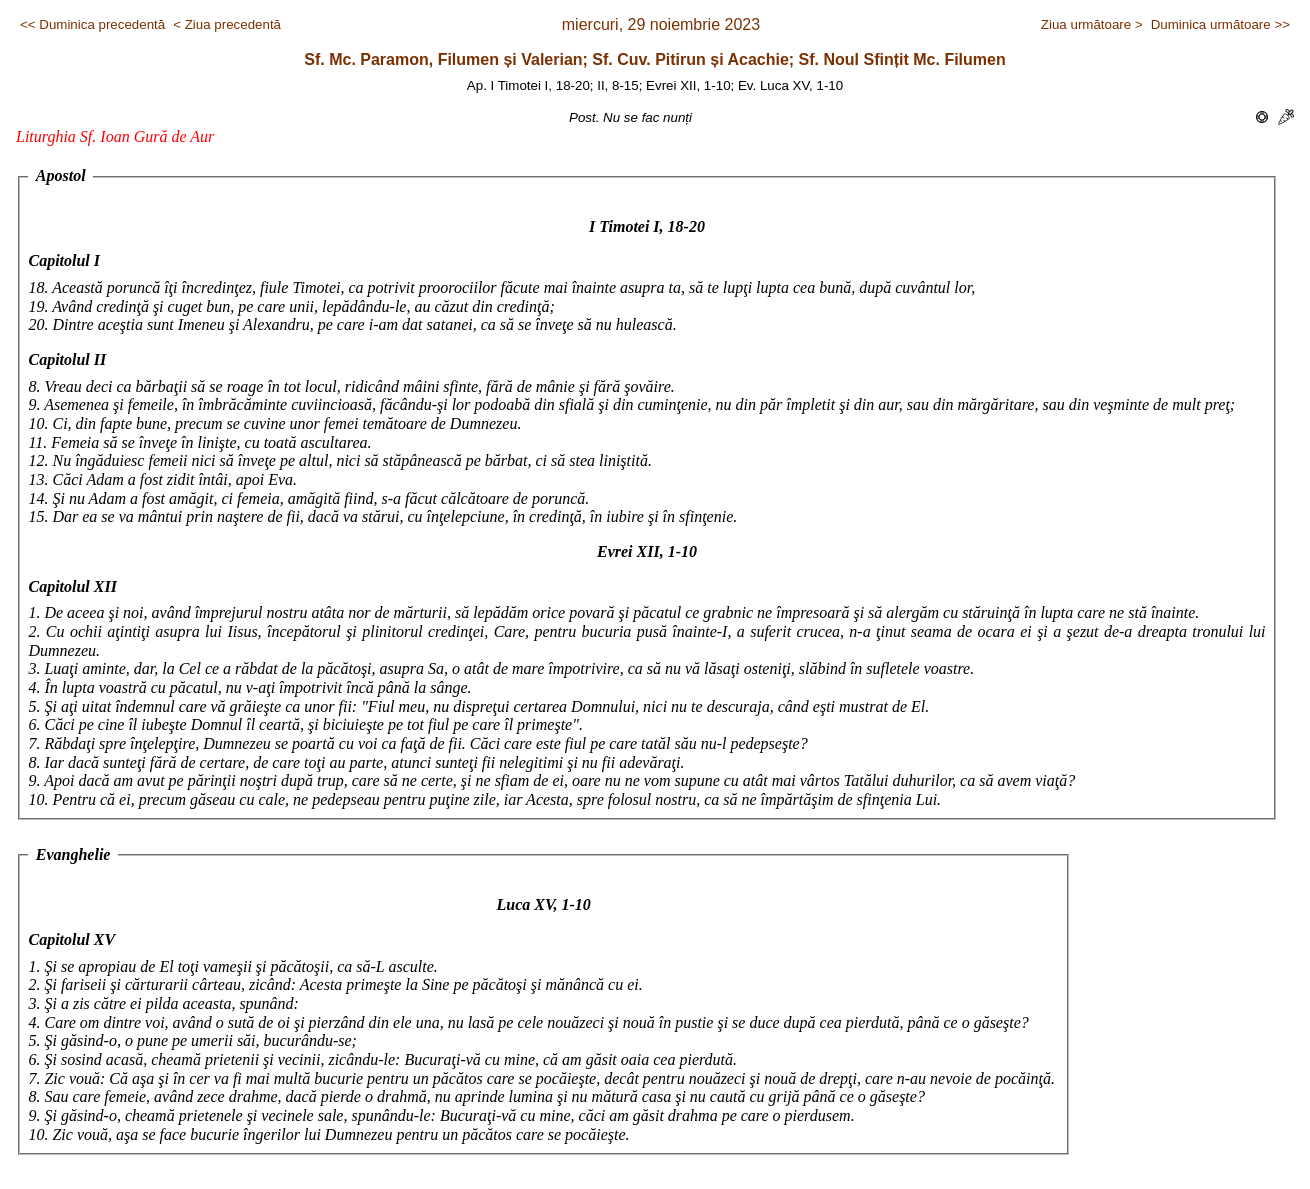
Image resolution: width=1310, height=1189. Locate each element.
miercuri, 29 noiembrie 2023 (661, 24)
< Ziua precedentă (227, 24)
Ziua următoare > (1092, 24)
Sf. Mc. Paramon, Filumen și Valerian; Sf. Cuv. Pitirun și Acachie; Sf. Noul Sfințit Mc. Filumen (654, 59)
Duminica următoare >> (1220, 24)
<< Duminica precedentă (92, 24)
